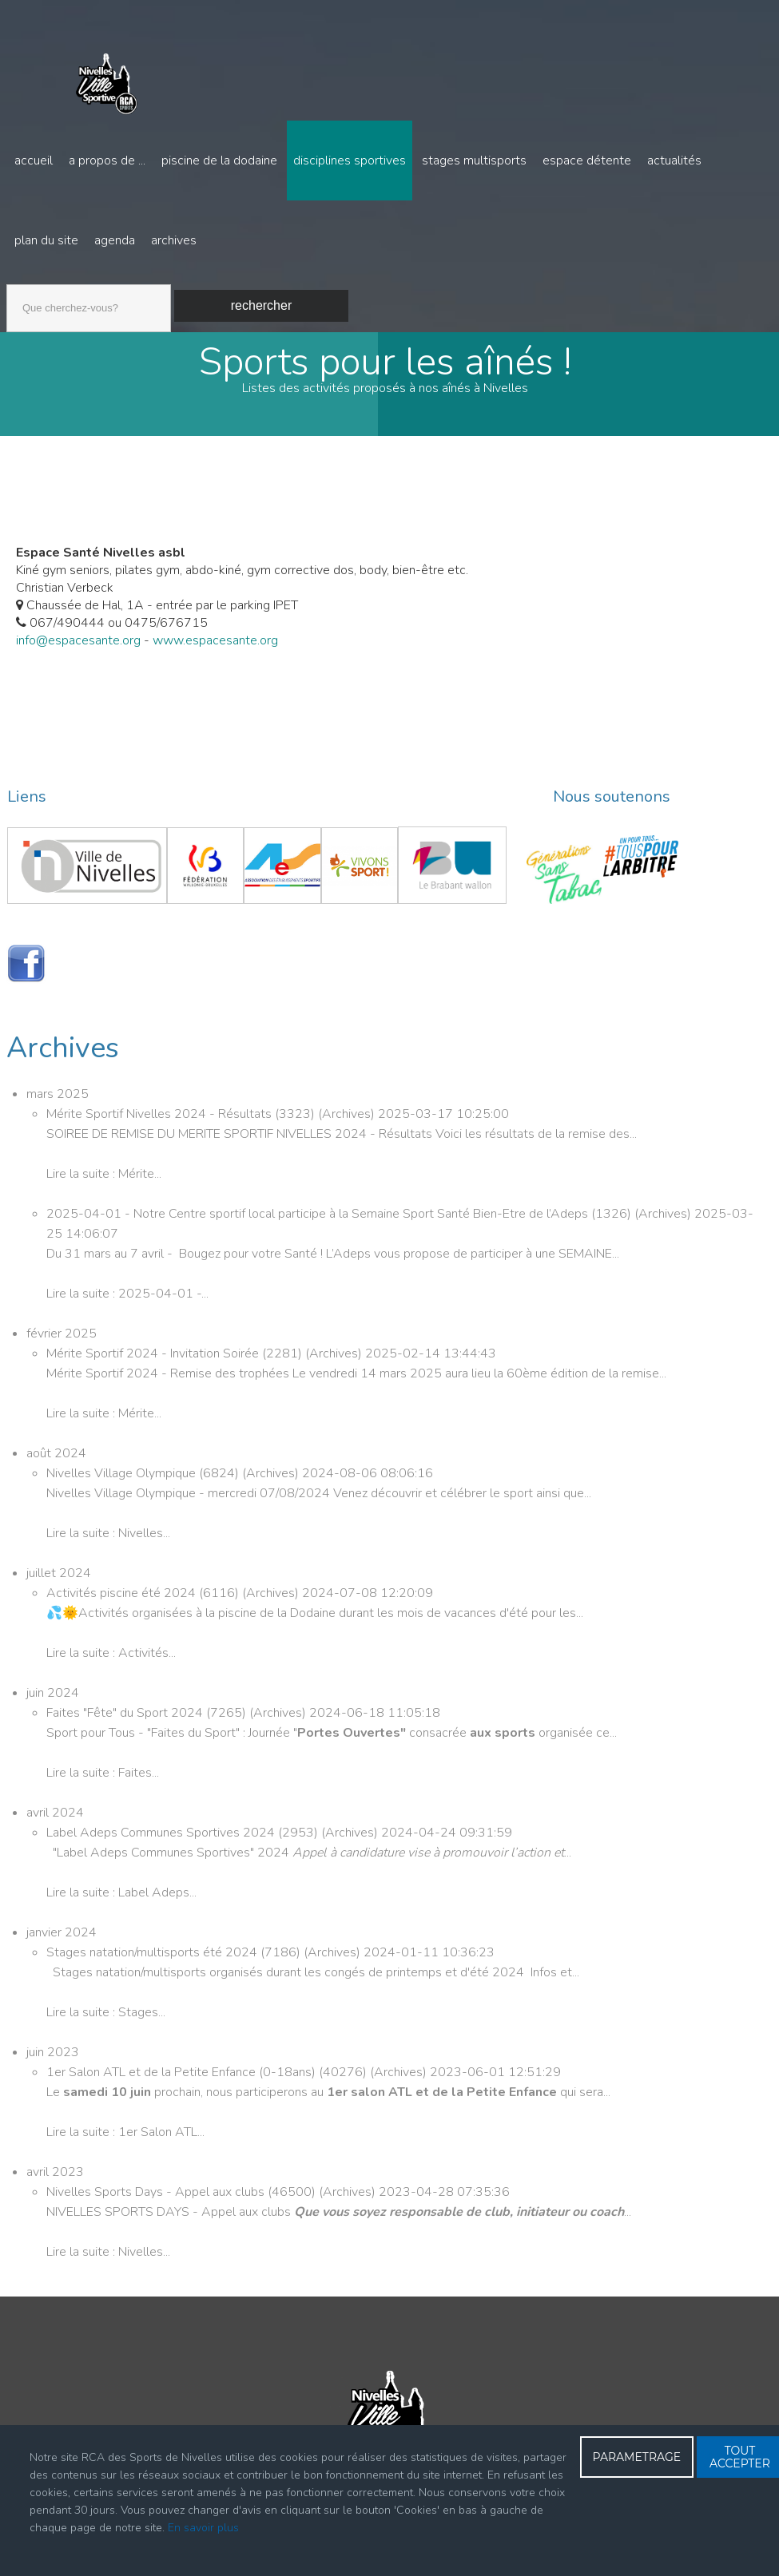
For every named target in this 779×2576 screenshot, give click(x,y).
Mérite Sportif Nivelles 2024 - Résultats (160, 1118)
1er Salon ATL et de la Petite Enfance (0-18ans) (182, 2077)
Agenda (114, 240)
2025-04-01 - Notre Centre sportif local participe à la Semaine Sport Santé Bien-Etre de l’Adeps (318, 1218)
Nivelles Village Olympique (122, 1478)
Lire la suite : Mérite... (103, 1178)
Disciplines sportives (349, 160)
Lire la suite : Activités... (111, 1657)
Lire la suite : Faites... (102, 1777)
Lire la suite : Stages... (105, 2017)
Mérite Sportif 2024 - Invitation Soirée (154, 1358)
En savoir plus (203, 2527)
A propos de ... (107, 160)
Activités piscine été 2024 (122, 1598)
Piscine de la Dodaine (219, 160)
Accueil (33, 160)
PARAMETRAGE (637, 2457)
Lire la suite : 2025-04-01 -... (127, 1298)
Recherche (6, 280)
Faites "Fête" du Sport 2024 (126, 1717)
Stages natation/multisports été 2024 (153, 1957)
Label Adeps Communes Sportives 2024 (162, 1837)
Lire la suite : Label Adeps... (121, 1897)
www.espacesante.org (215, 645)
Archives (174, 240)
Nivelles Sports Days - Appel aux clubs (157, 2196)
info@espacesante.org (78, 645)
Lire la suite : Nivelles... (108, 1538)
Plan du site (46, 240)
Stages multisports (474, 160)
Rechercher (261, 305)
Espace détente (587, 160)
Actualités (674, 160)
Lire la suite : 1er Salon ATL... (125, 2137)
